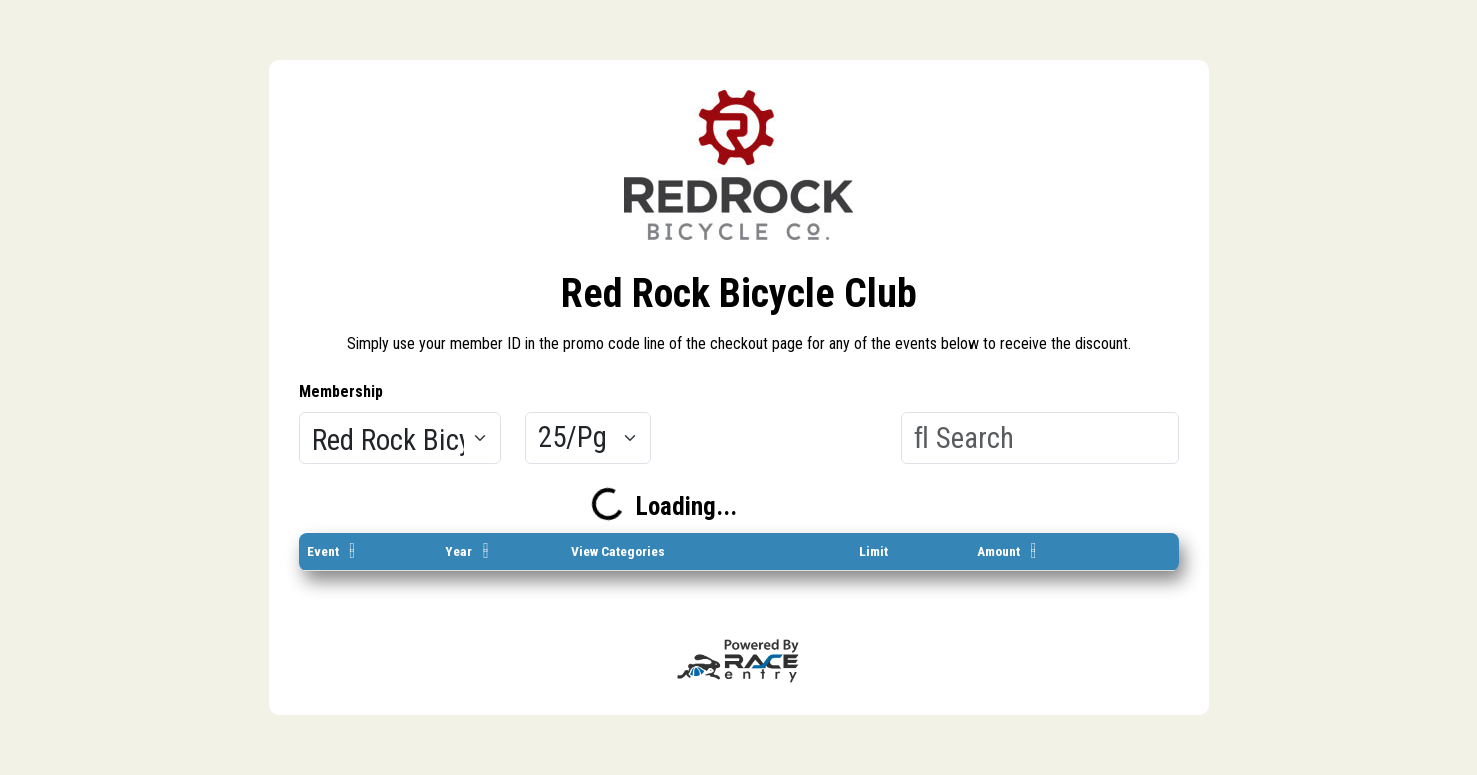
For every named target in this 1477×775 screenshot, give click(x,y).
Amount (998, 551)
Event (323, 551)
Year (458, 551)
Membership (341, 391)
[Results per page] (588, 438)
